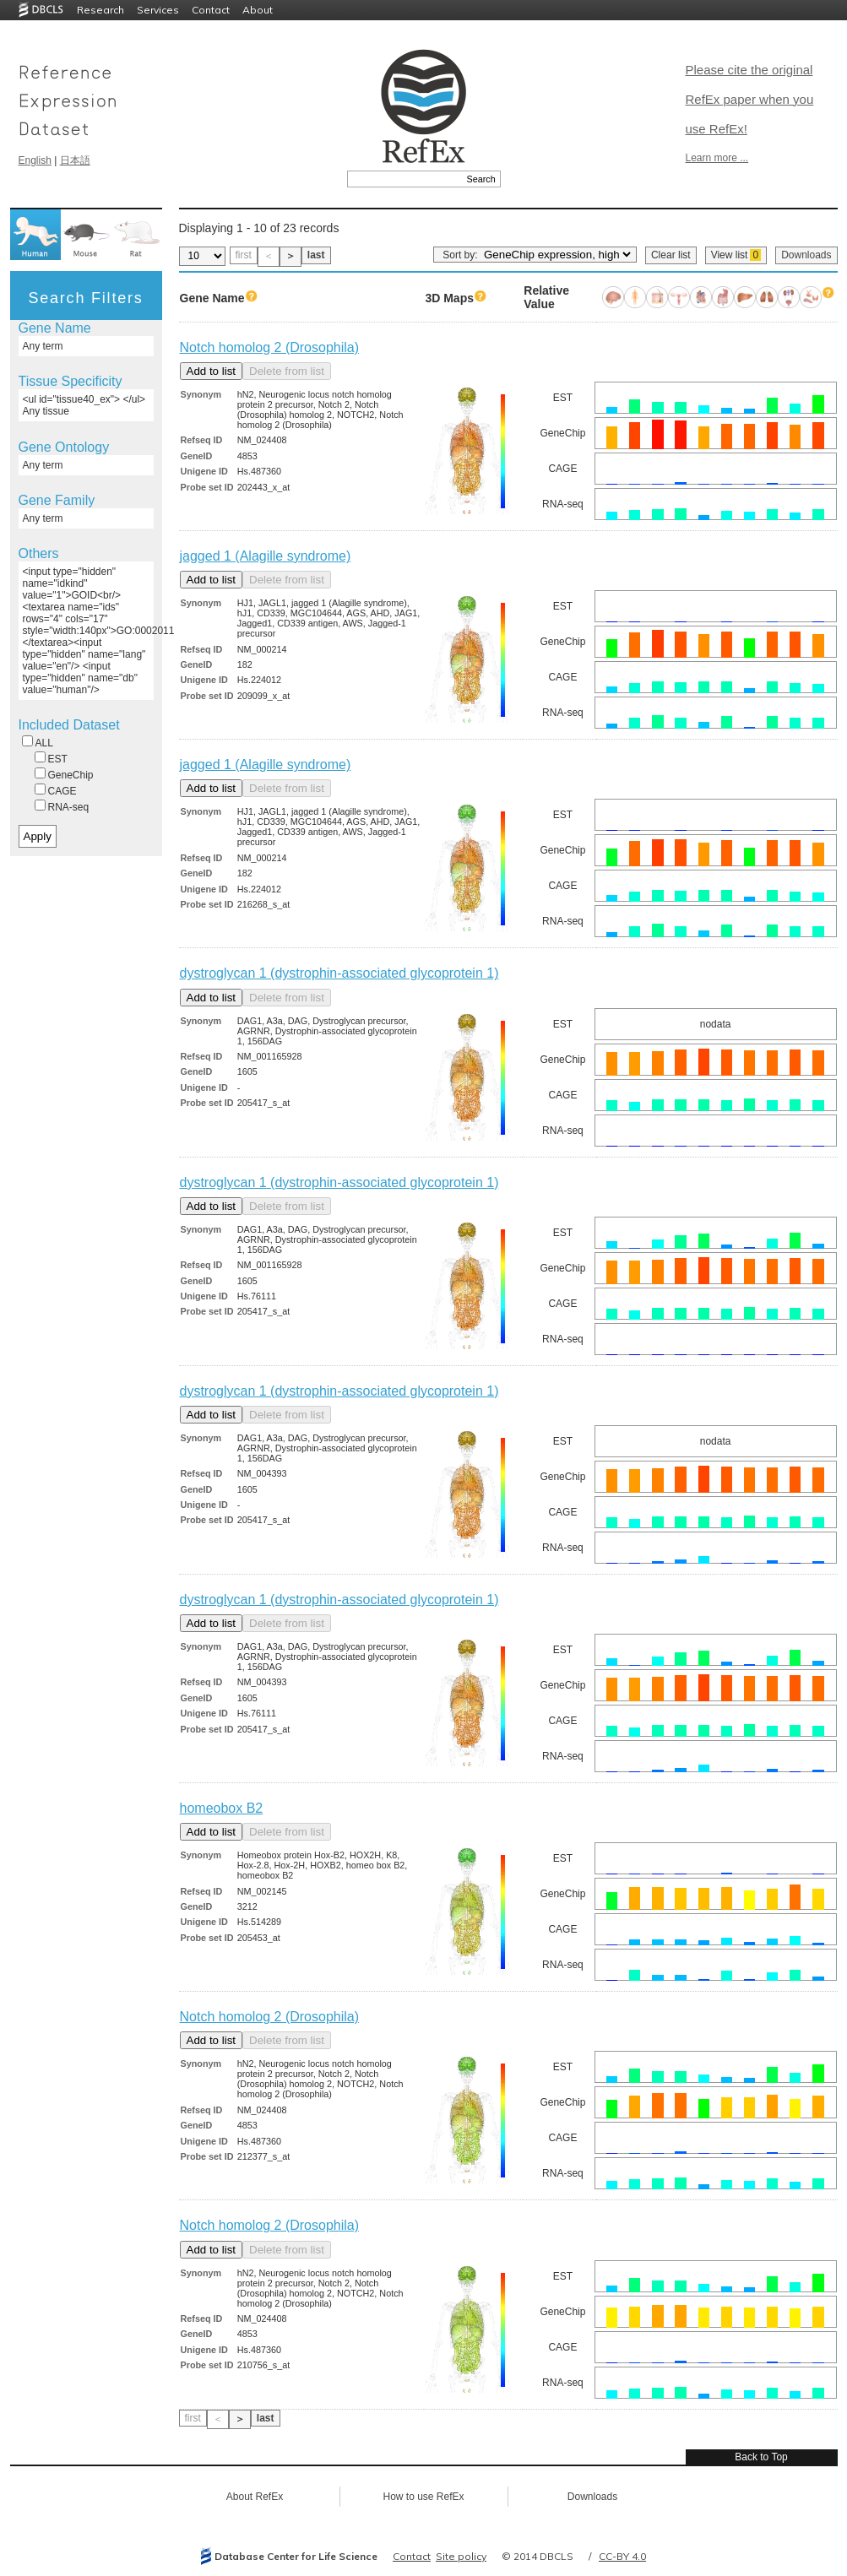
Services (158, 9)
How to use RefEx (423, 2497)
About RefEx (254, 2497)
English (35, 160)
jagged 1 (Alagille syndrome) (265, 556)
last (316, 255)
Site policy (461, 2556)
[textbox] (405, 179)
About (257, 9)
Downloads (806, 255)
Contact (211, 9)
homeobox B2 (221, 1808)
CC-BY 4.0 (622, 2556)
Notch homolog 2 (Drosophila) (270, 347)
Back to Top (761, 2457)
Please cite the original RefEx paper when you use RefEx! (750, 99)
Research (100, 9)
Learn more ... (717, 158)
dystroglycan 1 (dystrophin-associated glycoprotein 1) (339, 973)
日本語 (75, 160)
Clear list (671, 255)
